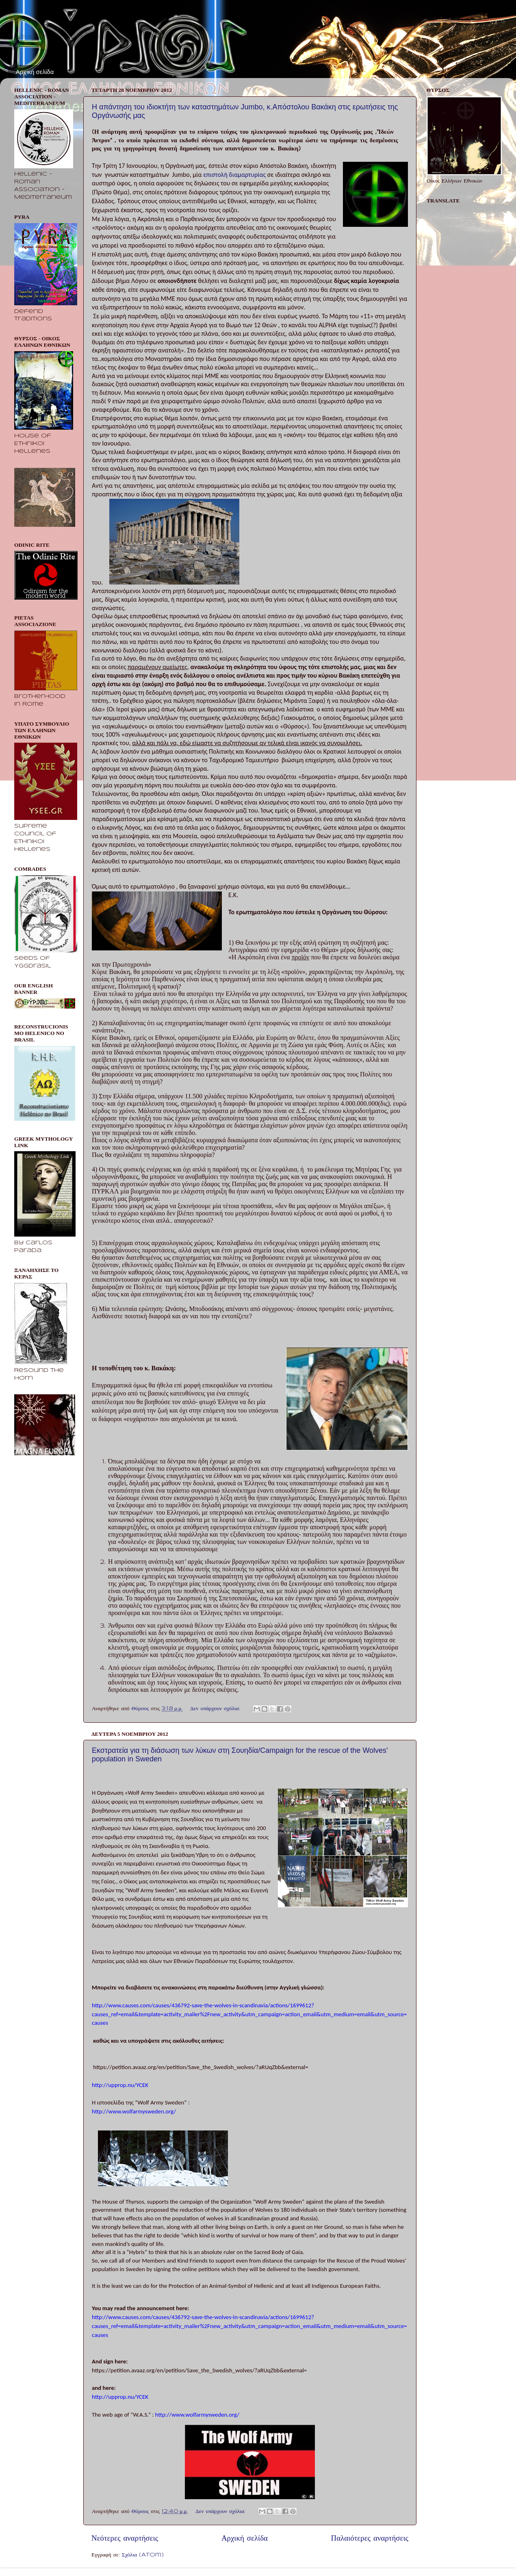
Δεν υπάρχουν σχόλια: (216, 1708)
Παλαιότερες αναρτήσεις (369, 2538)
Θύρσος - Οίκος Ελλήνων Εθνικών (76, 36)
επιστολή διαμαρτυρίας (234, 174)
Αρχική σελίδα (35, 71)
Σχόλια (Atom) (143, 2555)
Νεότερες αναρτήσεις (124, 2538)
